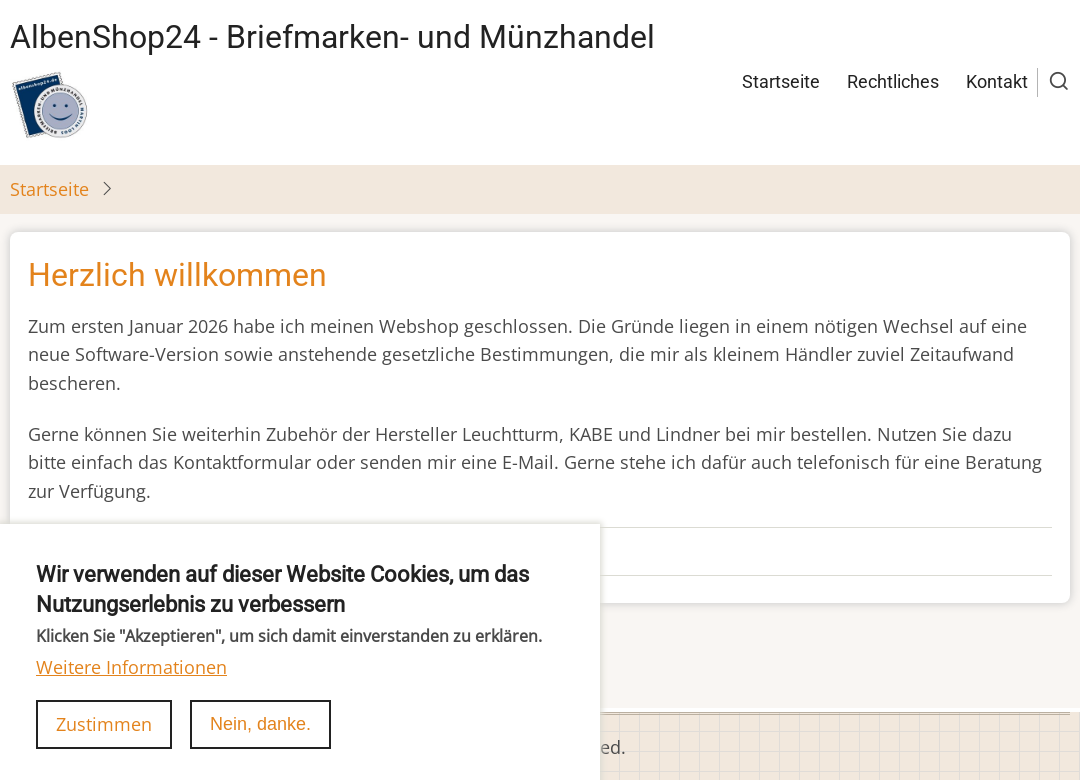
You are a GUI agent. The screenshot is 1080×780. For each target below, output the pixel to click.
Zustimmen (104, 745)
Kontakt (997, 81)
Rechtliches (893, 81)
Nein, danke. (260, 745)
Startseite (781, 81)
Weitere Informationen (131, 688)
